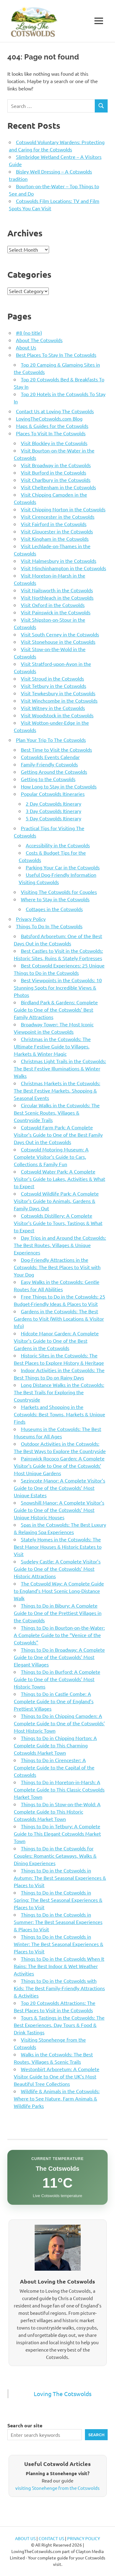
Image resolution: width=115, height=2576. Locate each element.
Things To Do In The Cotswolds (49, 926)
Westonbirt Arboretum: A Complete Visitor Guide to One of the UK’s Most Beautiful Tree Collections (56, 2076)
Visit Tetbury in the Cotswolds (53, 686)
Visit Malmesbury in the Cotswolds (58, 561)
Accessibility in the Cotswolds (58, 845)
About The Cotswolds (39, 340)
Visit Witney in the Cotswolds (53, 708)
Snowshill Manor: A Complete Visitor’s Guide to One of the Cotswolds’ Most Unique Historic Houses (59, 1509)
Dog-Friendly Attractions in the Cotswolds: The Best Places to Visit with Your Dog (57, 1267)
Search (96, 2435)
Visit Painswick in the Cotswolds (55, 612)
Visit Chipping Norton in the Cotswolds (63, 509)
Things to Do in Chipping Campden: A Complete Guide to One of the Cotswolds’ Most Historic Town (59, 1723)
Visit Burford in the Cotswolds (53, 472)
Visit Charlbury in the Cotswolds (55, 480)
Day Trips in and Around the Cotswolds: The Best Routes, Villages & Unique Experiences (60, 1245)
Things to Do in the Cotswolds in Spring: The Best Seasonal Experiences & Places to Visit (58, 1899)
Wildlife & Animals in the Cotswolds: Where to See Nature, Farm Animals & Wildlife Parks (57, 2098)
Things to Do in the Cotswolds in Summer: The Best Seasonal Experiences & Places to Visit (58, 1921)
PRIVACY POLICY (83, 2538)
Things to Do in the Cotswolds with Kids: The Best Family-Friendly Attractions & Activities (59, 1988)
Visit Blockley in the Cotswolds (54, 443)
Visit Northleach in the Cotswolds (57, 597)
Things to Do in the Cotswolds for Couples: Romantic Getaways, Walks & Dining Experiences (55, 1855)
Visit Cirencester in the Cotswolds (57, 516)
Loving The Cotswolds (62, 2393)
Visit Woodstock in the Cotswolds (57, 715)
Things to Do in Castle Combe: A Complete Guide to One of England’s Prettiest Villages (54, 1701)
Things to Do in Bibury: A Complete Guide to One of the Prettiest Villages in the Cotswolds (58, 1612)
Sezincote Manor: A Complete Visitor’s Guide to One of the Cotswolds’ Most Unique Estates (59, 1487)
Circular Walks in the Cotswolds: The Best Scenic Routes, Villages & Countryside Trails (57, 1112)
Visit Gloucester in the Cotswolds (57, 531)
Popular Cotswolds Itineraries (53, 794)
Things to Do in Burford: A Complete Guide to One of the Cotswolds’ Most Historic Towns (57, 1679)
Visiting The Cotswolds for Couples (59, 892)
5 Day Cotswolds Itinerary (53, 818)
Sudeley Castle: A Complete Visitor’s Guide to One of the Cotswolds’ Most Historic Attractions (57, 1568)
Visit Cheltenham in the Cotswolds (58, 487)
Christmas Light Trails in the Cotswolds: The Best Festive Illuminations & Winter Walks (60, 1068)
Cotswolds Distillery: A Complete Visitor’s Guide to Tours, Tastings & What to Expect (58, 1222)
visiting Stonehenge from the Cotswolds (57, 2488)
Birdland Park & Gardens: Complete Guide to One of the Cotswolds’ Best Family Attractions (56, 1009)
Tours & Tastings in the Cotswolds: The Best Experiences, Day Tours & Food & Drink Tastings (59, 2024)
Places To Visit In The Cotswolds (51, 433)
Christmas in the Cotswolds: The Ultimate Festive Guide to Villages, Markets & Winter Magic (52, 1046)
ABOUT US (25, 2538)
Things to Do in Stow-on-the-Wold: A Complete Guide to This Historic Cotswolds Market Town (57, 1811)
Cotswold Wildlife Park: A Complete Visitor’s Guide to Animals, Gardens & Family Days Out (56, 1200)
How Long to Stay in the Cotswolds (59, 786)
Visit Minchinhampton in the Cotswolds (63, 568)
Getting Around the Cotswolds (54, 772)
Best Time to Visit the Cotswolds (56, 749)
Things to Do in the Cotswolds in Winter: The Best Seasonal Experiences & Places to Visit (58, 1943)
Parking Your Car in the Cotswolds (63, 867)
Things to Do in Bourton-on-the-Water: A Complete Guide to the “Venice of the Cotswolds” (59, 1634)
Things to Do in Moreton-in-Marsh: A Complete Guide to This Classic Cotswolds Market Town (59, 1789)
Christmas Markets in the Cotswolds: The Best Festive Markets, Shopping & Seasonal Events (57, 1090)
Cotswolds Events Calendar (50, 757)
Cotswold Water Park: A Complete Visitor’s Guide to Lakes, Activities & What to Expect (59, 1178)
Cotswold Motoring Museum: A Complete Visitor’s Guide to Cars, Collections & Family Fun (51, 1156)
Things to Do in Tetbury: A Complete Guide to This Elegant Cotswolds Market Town (57, 1833)
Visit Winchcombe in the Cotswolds (59, 700)
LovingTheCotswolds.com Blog (49, 418)
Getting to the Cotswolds (48, 779)
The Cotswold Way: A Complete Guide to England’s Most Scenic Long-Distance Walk (59, 1590)
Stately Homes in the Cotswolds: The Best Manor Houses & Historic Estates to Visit (58, 1546)
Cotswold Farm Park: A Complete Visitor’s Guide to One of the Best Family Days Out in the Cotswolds (58, 1134)
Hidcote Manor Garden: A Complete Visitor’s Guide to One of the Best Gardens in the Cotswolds (56, 1340)
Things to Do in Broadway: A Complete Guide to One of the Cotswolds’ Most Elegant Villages (59, 1657)
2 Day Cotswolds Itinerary (53, 803)
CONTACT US (51, 2538)
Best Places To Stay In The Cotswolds (56, 355)
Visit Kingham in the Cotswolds (55, 539)
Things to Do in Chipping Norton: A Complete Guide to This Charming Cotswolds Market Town (55, 1745)
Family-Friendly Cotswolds (49, 764)
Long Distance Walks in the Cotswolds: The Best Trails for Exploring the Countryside (59, 1392)
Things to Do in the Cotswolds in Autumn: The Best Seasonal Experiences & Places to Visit (60, 1877)
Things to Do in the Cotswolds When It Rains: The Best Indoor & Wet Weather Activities (59, 1966)
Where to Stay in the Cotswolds (55, 899)
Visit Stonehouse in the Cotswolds (58, 642)
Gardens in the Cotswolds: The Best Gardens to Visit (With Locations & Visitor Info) (59, 1318)
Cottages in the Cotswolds (54, 909)
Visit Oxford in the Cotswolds (53, 605)
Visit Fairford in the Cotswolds (53, 524)
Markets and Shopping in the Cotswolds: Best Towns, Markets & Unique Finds (59, 1414)
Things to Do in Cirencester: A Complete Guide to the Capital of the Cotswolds (54, 1767)
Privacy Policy (31, 919)
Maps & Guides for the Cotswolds (52, 426)
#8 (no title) (29, 333)
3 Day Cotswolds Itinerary (53, 811)
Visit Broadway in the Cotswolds (56, 465)
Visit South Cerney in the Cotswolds (60, 634)
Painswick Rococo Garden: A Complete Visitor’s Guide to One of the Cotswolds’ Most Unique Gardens (59, 1465)
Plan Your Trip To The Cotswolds (51, 740)
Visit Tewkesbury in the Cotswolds (58, 693)
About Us (26, 347)
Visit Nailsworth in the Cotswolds (57, 590)
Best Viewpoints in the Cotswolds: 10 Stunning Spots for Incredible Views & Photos (58, 987)
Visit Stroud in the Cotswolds (52, 678)
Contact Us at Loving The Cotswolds (55, 411)
